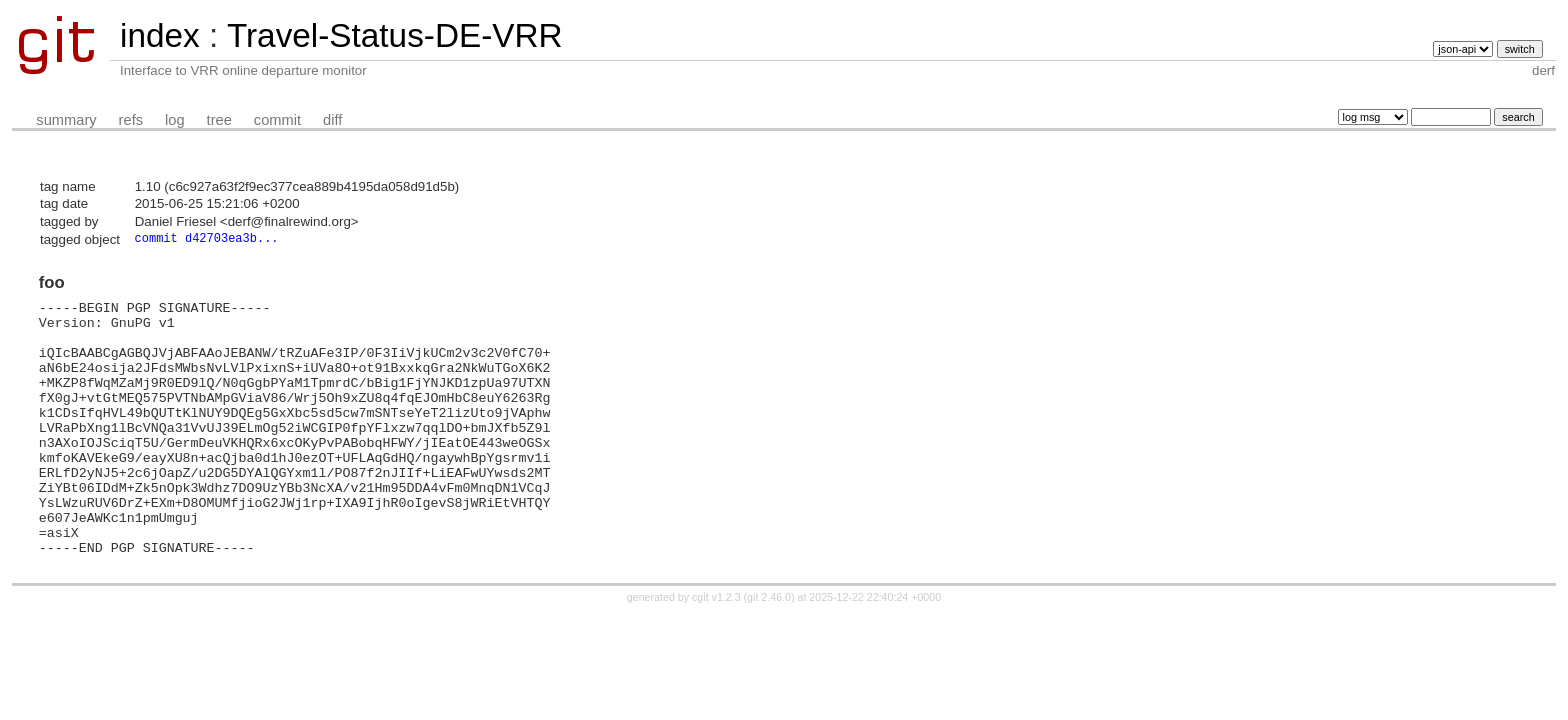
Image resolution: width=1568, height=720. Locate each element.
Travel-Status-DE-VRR (395, 35)
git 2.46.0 (769, 650)
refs (131, 120)
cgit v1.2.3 (716, 650)
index (160, 35)
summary (66, 120)
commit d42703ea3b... (207, 239)
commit (277, 120)
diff (332, 120)
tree (219, 120)
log (175, 120)
